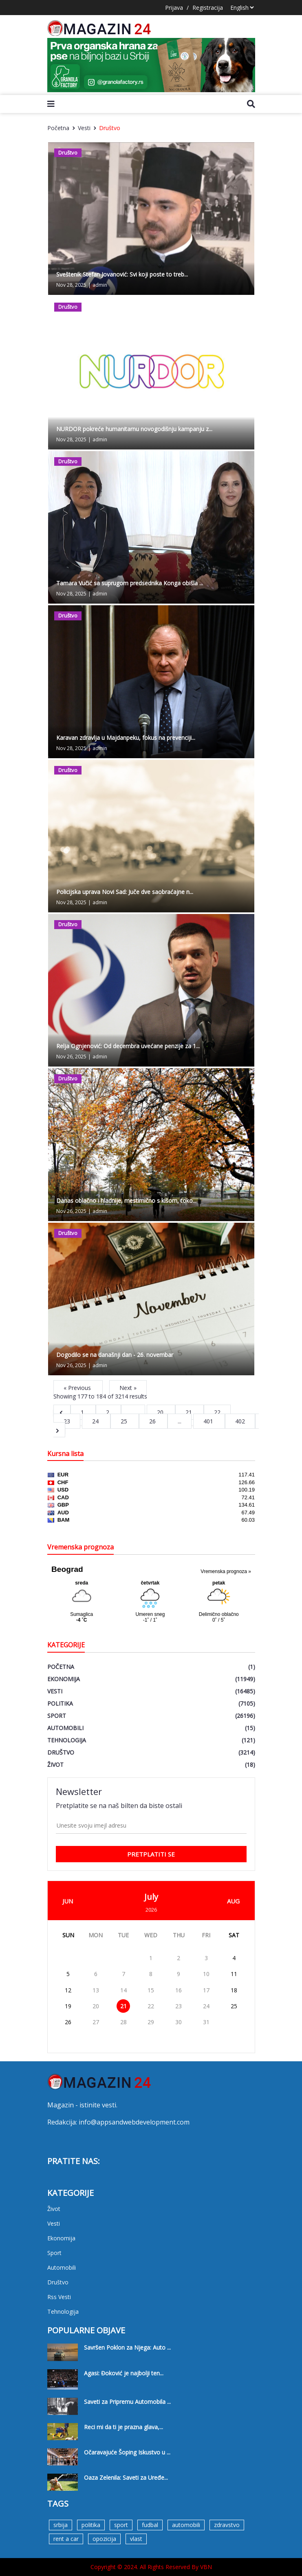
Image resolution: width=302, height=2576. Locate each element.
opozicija (104, 2539)
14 (123, 1990)
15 (151, 1990)
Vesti (84, 128)
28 (123, 2022)
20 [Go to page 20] (161, 1412)
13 (96, 1990)
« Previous (78, 1388)
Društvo (109, 128)
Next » (128, 1388)
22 (151, 2006)
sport (121, 2525)
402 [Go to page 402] (240, 1421)
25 (234, 2006)
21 (123, 2006)
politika (91, 2525)
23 (178, 2006)
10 (206, 1974)
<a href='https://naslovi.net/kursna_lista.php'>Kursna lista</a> (151, 1503)
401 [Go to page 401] (209, 1421)
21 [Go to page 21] (189, 1412)
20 (96, 2006)
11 (234, 1974)
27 (96, 2022)
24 (206, 2006)
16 (178, 1990)
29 (151, 2022)
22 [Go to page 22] (217, 1412)
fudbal (150, 2525)
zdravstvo (227, 2525)
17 (206, 1990)
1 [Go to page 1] (83, 1412)
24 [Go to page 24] (96, 1421)
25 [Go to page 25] (125, 1421)
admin (100, 284)
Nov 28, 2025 (71, 284)
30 (178, 2022)
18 (234, 1990)
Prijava (174, 7)
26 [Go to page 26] (153, 1421)
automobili (186, 2525)
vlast (136, 2539)
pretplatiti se (151, 1854)
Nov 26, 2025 (71, 1056)
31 (206, 2022)
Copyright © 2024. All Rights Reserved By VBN (151, 2567)
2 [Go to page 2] (108, 1412)
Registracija (207, 7)
